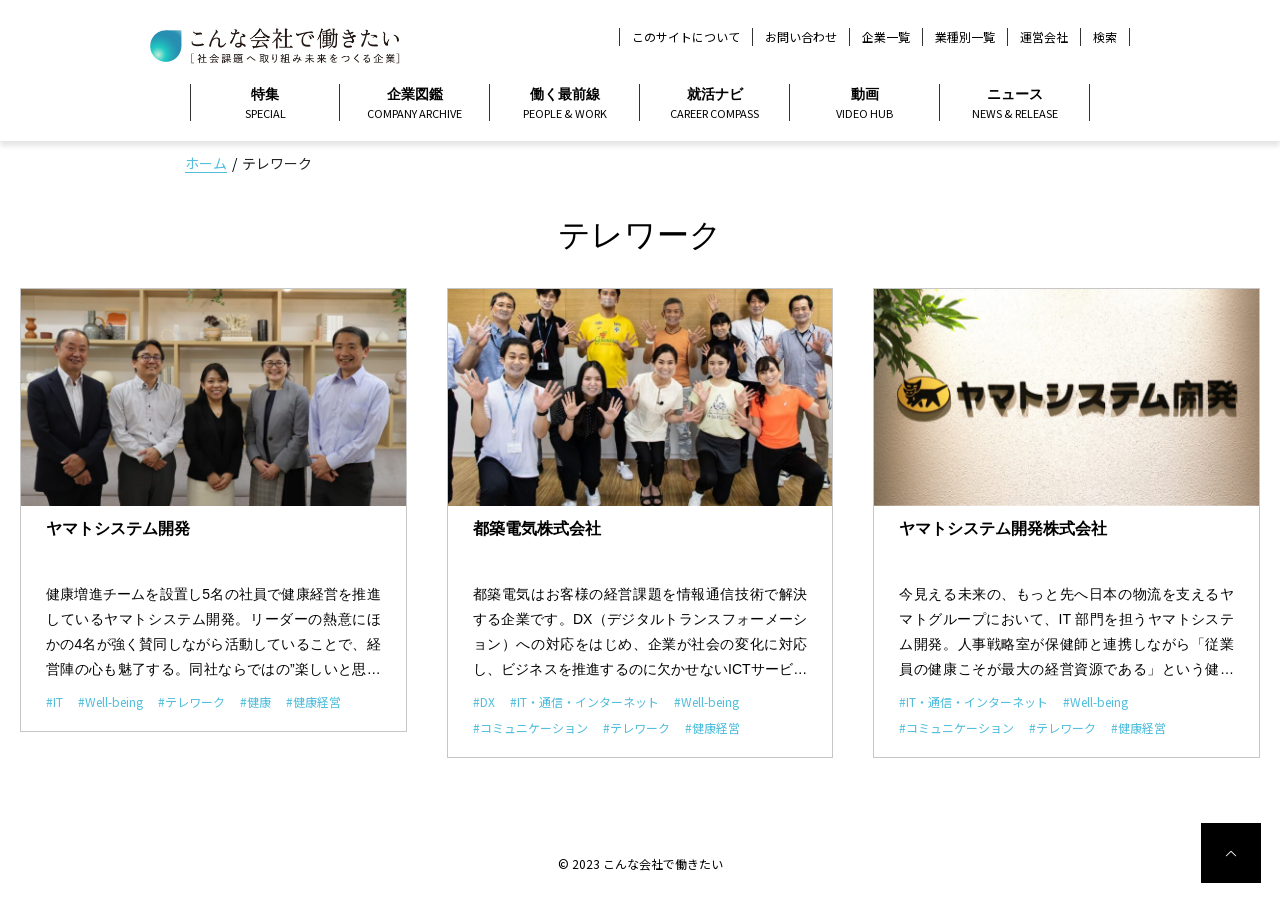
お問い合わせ (801, 36)
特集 (265, 104)
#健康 (255, 701)
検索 (1105, 37)
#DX (484, 701)
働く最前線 (564, 104)
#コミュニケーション (530, 727)
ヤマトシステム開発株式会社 (1003, 528)
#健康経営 (313, 701)
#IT (54, 701)
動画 (864, 104)
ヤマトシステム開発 (118, 528)
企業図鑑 (414, 104)
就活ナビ (714, 104)
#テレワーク (191, 701)
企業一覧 (886, 36)
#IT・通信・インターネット (584, 701)
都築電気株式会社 (537, 528)
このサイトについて (686, 36)
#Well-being (110, 701)
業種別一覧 (965, 36)
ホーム (206, 163)
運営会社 (1044, 36)
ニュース (1014, 104)
